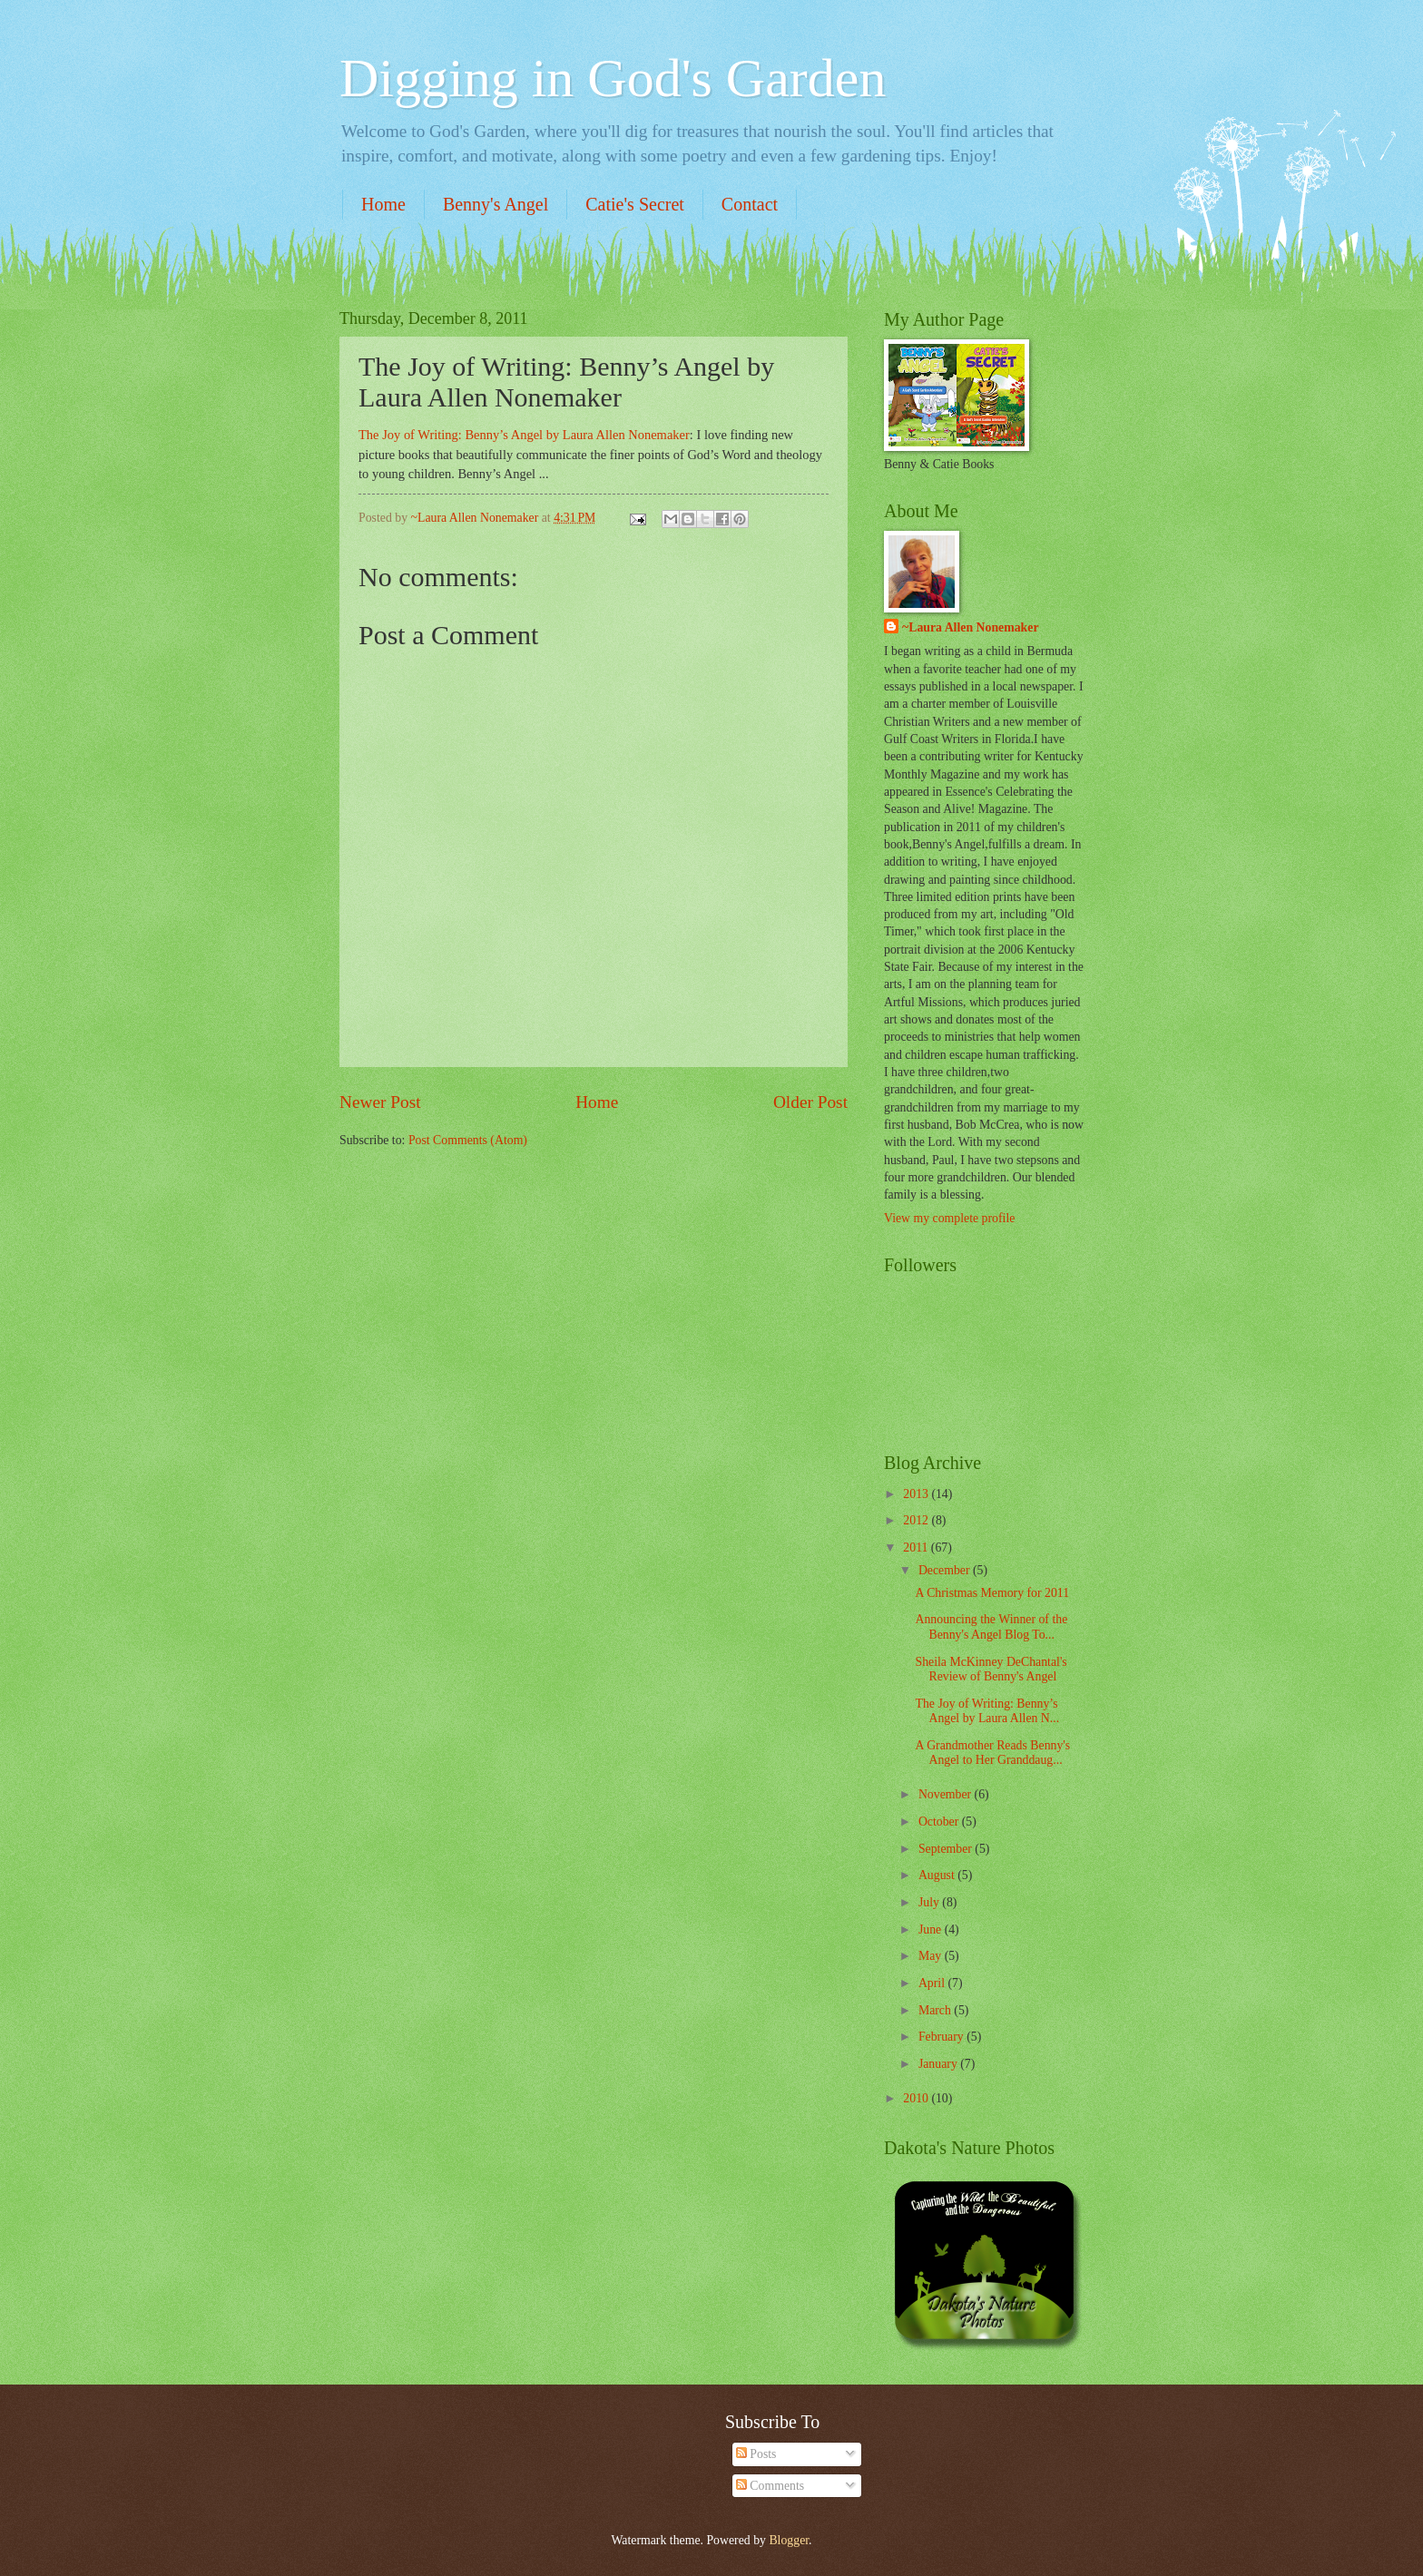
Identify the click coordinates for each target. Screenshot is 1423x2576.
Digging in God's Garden (612, 78)
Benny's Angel (495, 204)
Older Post (810, 1102)
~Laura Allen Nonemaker (970, 627)
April (933, 1983)
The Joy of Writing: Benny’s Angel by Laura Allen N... (987, 1711)
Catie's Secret (634, 204)
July (930, 1902)
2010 (917, 2098)
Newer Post (380, 1102)
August (937, 1875)
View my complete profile (949, 1218)
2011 (917, 1547)
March (936, 2010)
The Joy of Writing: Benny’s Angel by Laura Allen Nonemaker (524, 434)
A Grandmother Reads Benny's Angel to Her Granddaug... (992, 1753)
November (946, 1794)
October (940, 1821)
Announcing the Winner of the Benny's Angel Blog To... (991, 1626)
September (946, 1849)
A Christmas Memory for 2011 (992, 1593)
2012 (917, 1520)
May (931, 1956)
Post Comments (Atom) (467, 1140)
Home (383, 204)
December (945, 1570)
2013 (917, 1494)
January (939, 2064)
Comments (770, 2486)
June (931, 1929)
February (942, 2036)
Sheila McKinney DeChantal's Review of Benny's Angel (990, 1669)
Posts (756, 2454)
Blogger (789, 2540)
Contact (749, 204)
